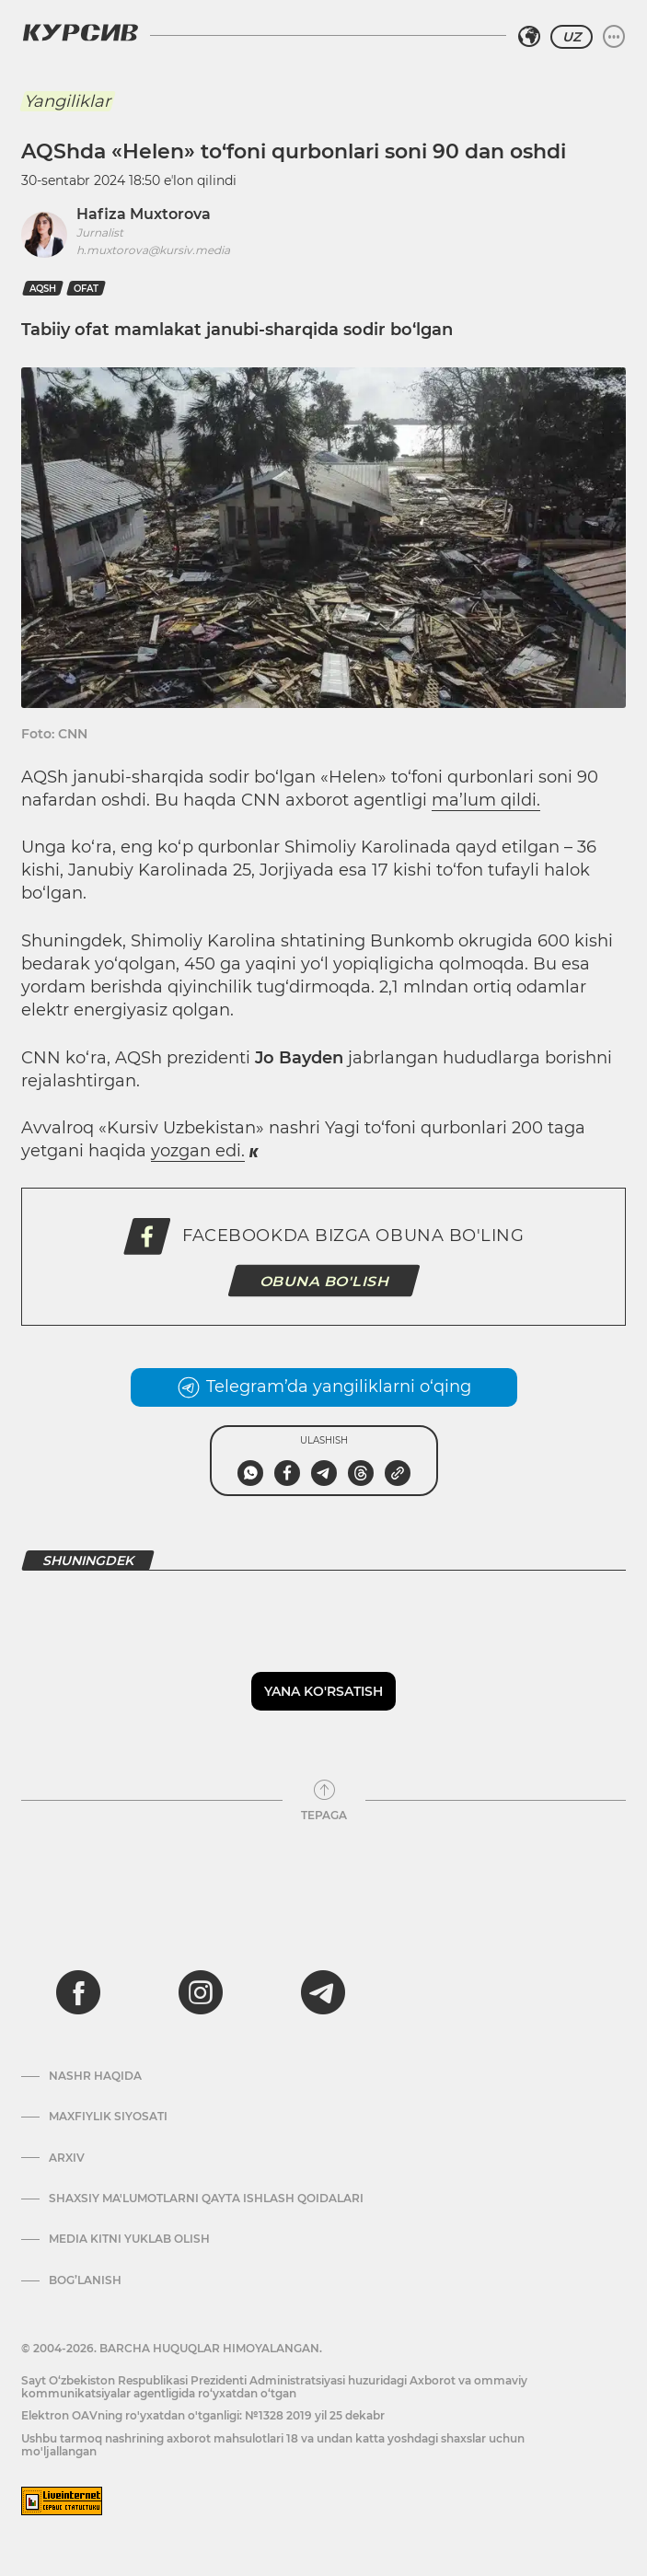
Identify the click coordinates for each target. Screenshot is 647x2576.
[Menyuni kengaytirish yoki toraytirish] (614, 37)
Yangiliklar (67, 101)
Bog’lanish (85, 2280)
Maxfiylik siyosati (108, 2116)
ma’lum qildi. (486, 800)
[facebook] (78, 1992)
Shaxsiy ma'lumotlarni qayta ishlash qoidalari (206, 2198)
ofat (86, 289)
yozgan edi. (198, 1151)
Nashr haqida (95, 2076)
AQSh (42, 289)
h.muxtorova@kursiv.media (153, 250)
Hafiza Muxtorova (143, 214)
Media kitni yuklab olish (129, 2239)
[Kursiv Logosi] (80, 32)
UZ (571, 37)
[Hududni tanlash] (529, 37)
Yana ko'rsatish (323, 1691)
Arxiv (67, 2158)
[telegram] (323, 1992)
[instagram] (201, 1992)
